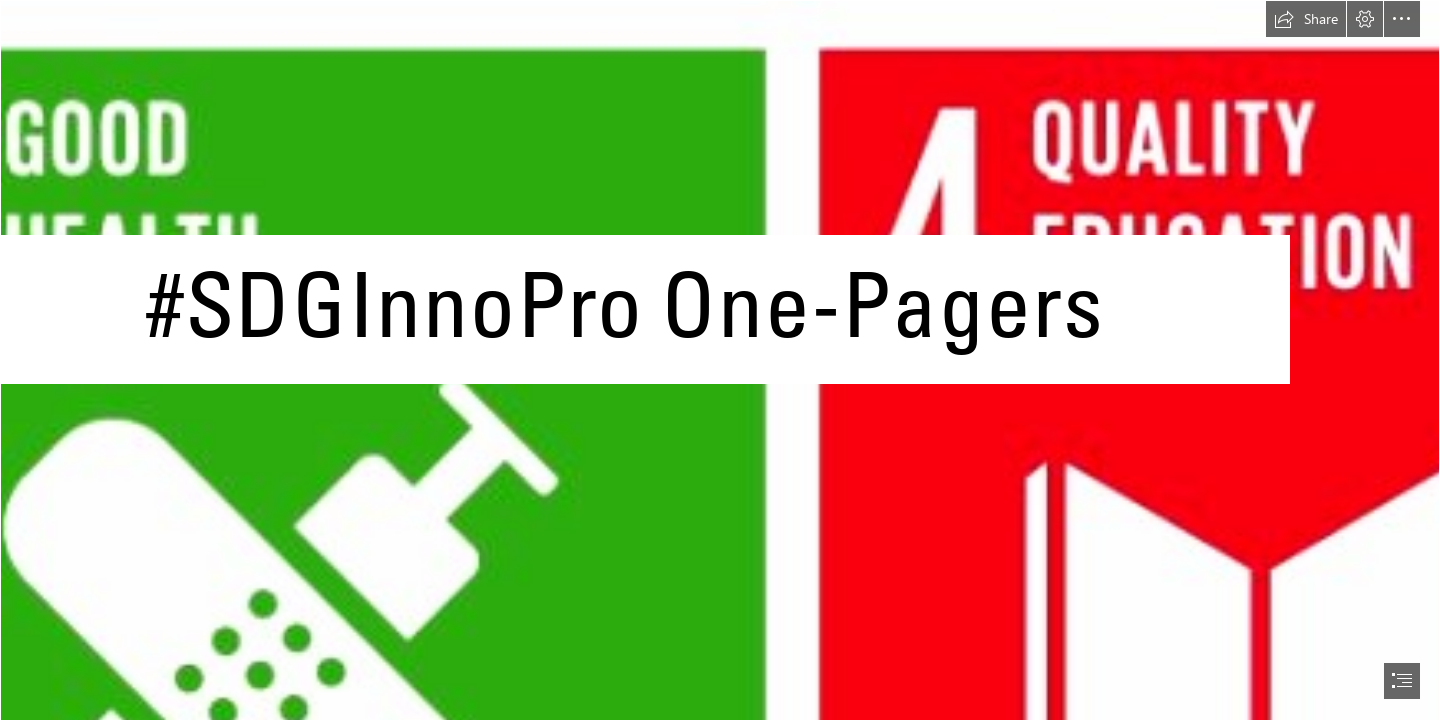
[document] (720, 360)
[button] (1306, 19)
